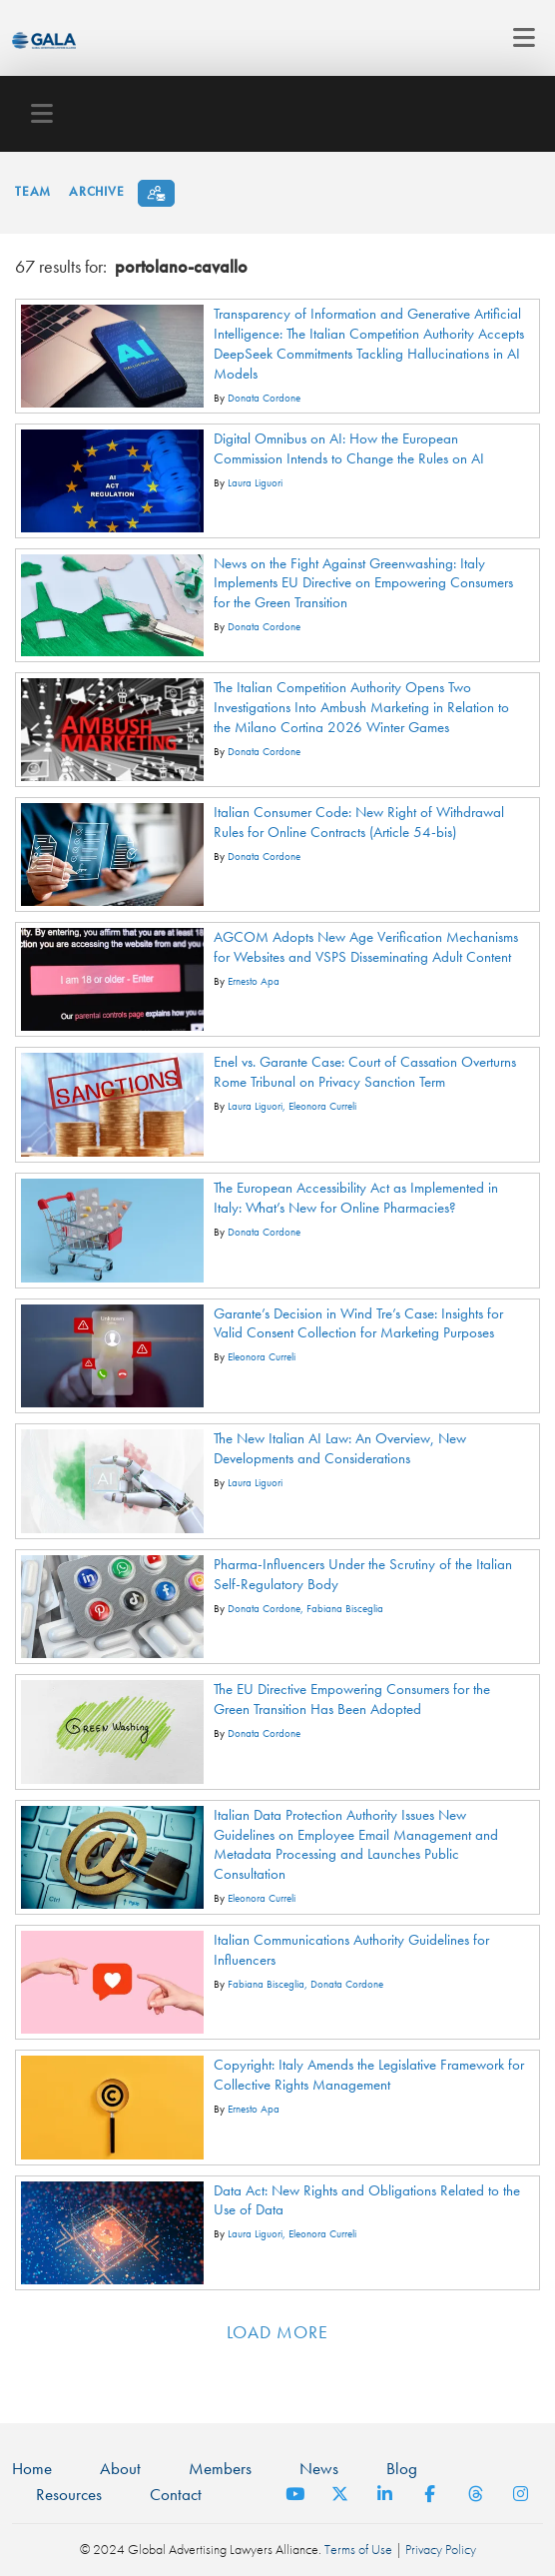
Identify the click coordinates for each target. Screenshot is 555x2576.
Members (220, 2468)
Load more (278, 2331)
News (318, 2468)
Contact (176, 2494)
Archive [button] (96, 191)
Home (32, 2468)
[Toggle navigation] (518, 38)
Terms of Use (358, 2549)
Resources (69, 2494)
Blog (401, 2468)
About (120, 2468)
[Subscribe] (156, 193)
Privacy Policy (440, 2549)
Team (33, 191)
